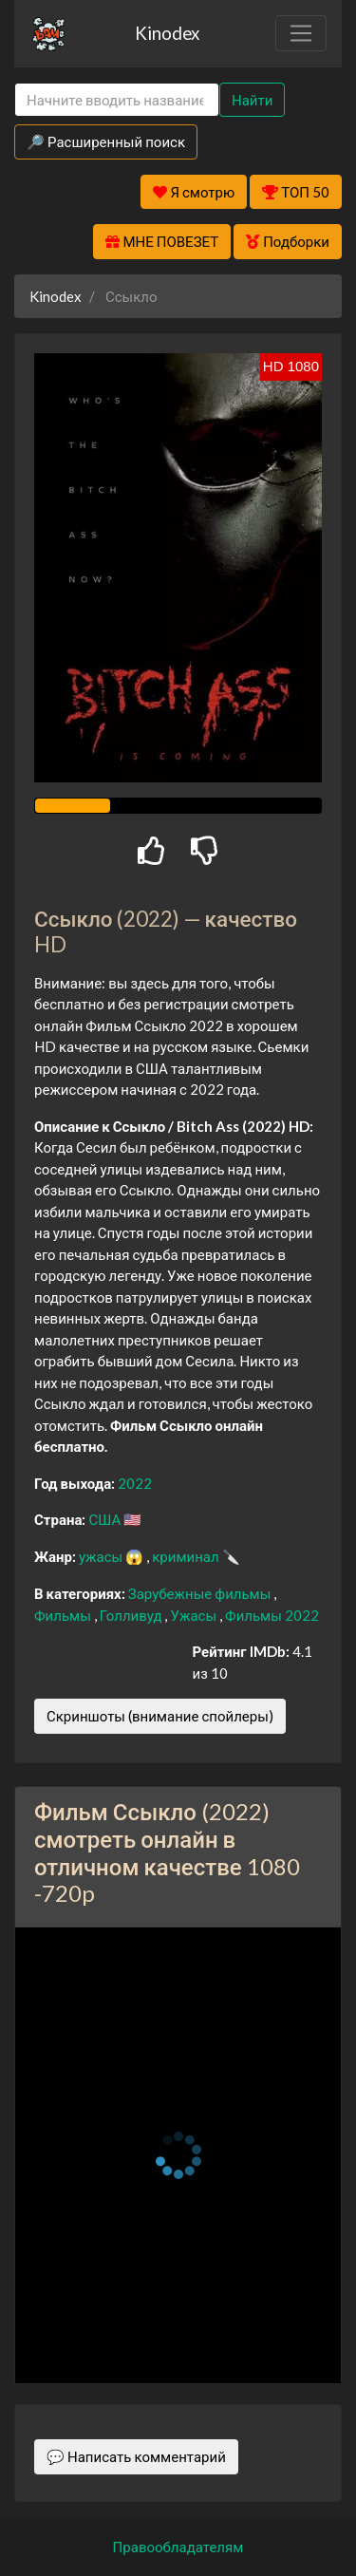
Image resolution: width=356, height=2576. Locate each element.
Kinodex (167, 33)
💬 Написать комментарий (136, 2456)
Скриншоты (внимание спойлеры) (160, 1715)
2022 (135, 1483)
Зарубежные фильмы (201, 1593)
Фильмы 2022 (272, 1615)
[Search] (116, 100)
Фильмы (64, 1615)
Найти (252, 99)
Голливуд (132, 1615)
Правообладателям (178, 2546)
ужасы (102, 1556)
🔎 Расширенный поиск (106, 141)
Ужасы (194, 1615)
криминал (186, 1556)
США (105, 1519)
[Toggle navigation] (301, 33)
